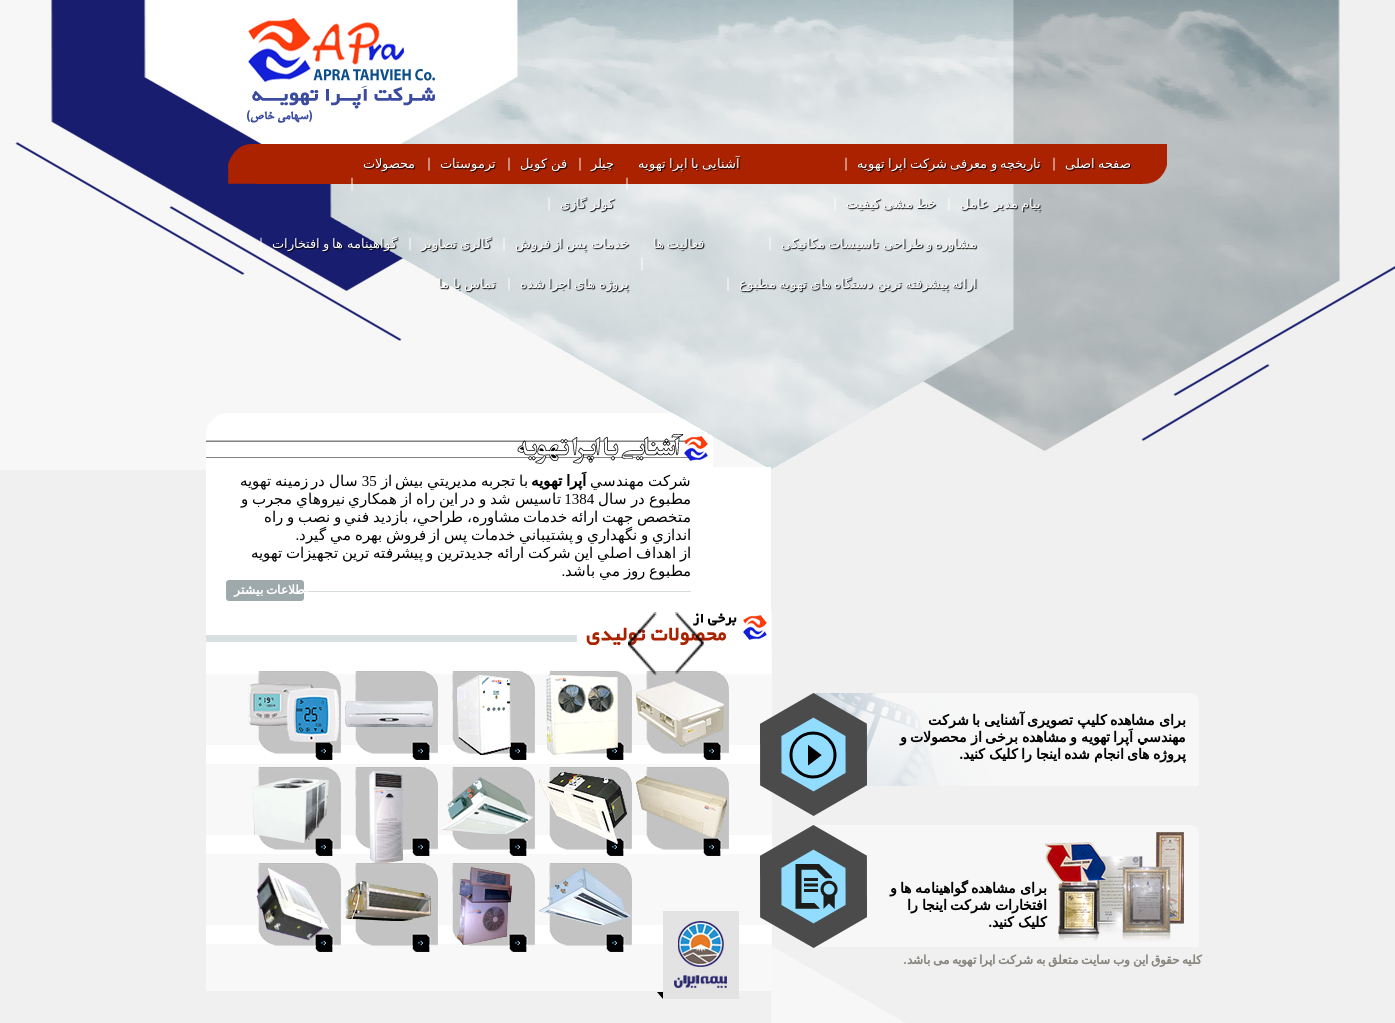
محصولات (389, 163)
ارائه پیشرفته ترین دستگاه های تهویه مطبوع (858, 283)
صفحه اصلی (1098, 163)
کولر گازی (586, 203)
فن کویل (543, 163)
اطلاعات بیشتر (271, 590)
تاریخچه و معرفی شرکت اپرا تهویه (949, 163)
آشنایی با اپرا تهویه (689, 163)
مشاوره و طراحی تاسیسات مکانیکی (879, 243)
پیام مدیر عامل (1000, 203)
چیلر (602, 163)
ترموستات (468, 163)
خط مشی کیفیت (891, 203)
